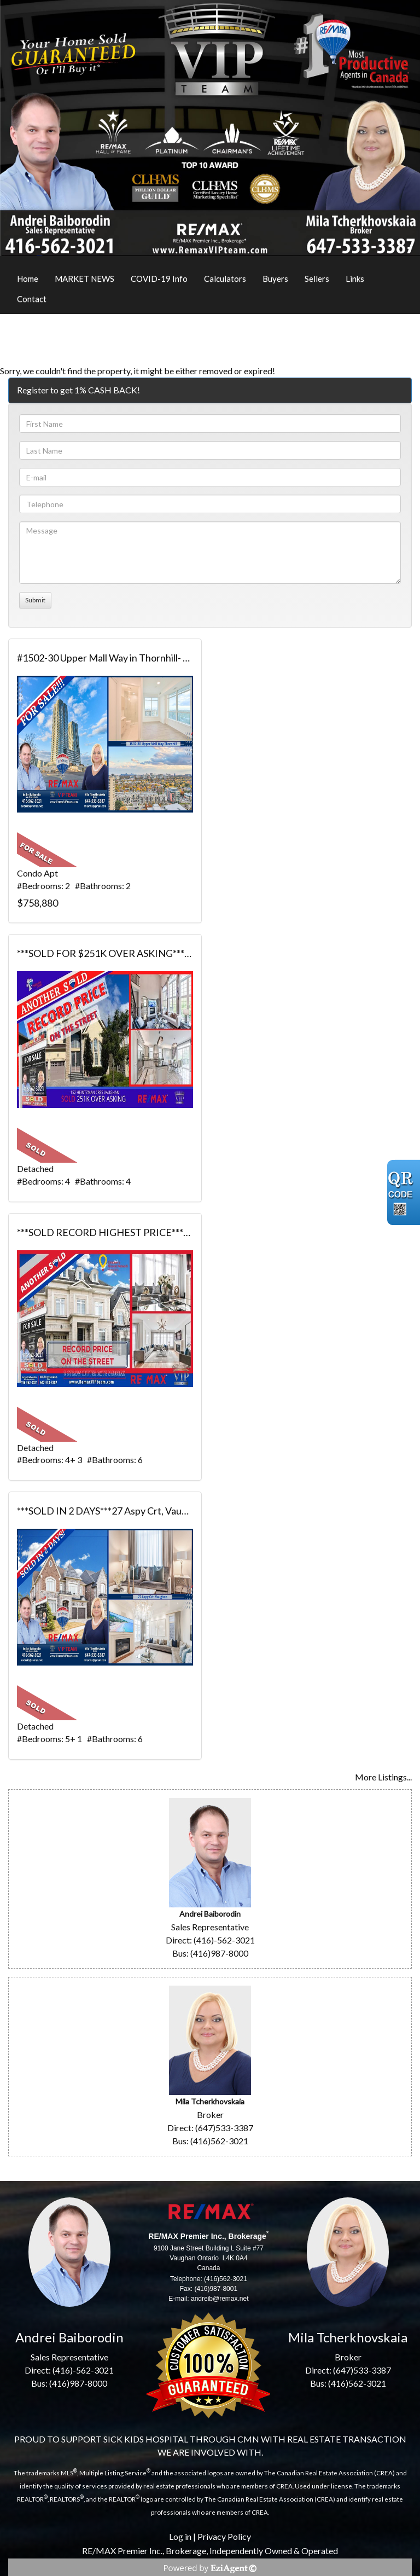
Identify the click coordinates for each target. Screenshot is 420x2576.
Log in (180, 2536)
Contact (31, 299)
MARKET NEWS (84, 278)
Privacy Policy (224, 2536)
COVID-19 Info (159, 278)
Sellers (317, 278)
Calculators (225, 278)
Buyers (275, 278)
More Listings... (383, 1777)
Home (27, 278)
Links (355, 278)
